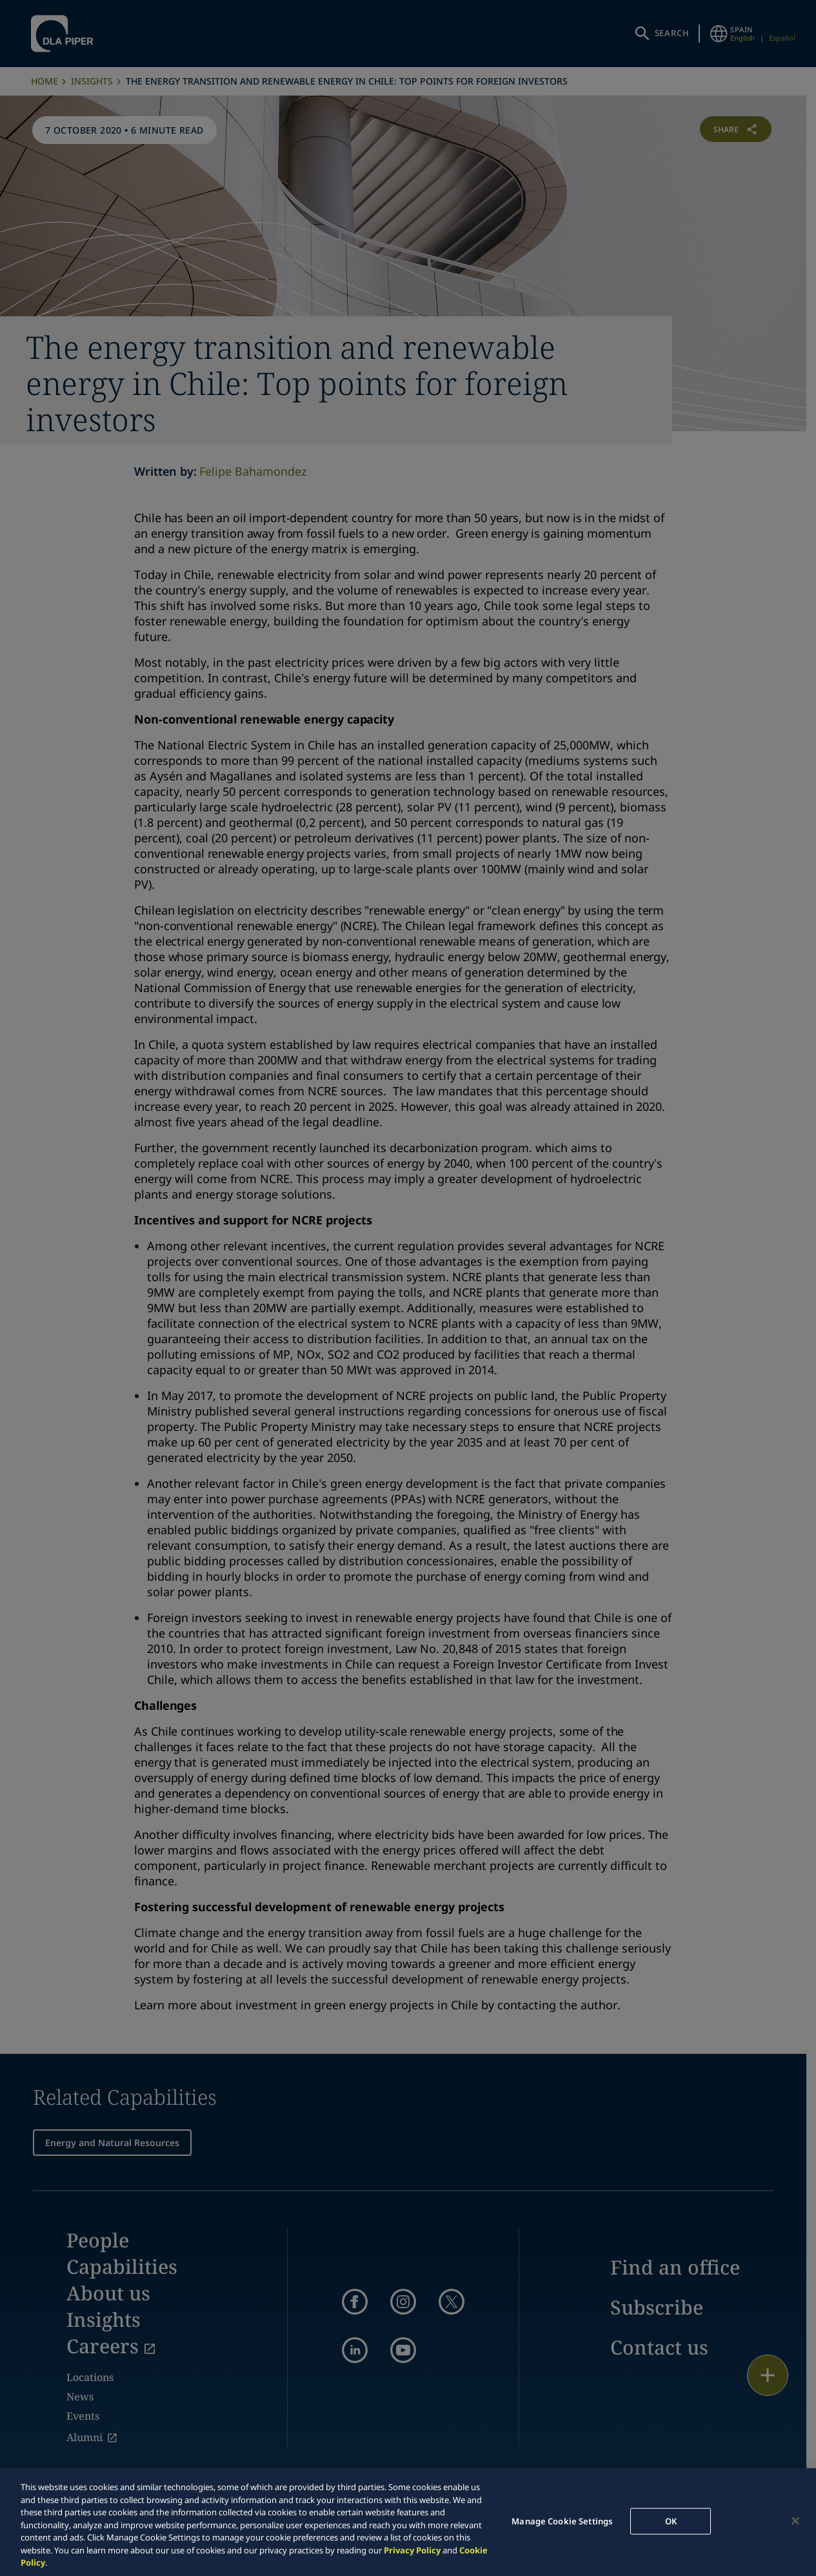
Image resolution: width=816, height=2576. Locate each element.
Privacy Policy (412, 2550)
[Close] (795, 2520)
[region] (408, 2522)
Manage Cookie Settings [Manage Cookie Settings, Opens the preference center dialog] (562, 2520)
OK (671, 2520)
